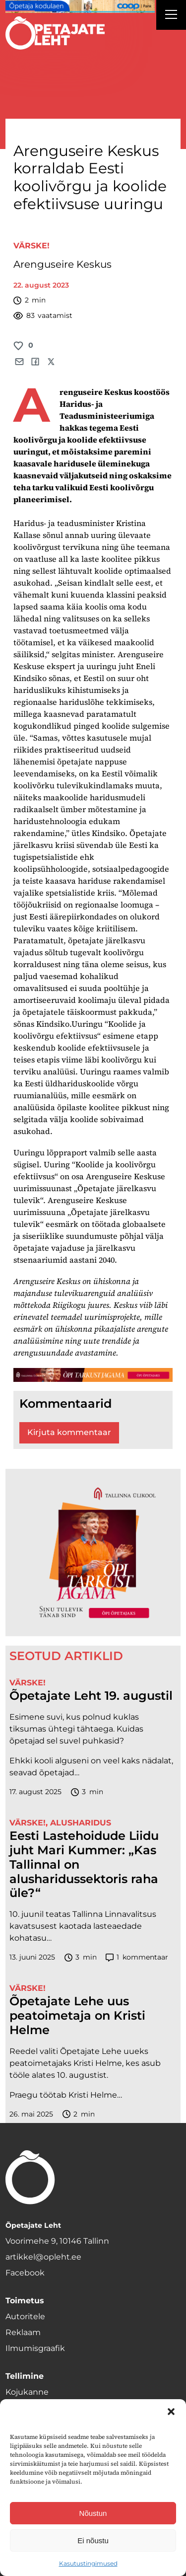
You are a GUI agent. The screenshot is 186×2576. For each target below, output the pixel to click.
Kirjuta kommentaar (69, 1432)
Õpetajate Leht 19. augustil (91, 1696)
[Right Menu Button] (171, 16)
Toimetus (24, 2300)
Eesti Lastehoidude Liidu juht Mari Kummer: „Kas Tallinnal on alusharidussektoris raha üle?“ (84, 1864)
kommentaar (137, 1957)
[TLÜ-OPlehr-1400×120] (93, 1374)
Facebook (25, 2272)
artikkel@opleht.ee (43, 2257)
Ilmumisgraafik (35, 2348)
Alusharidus (80, 1822)
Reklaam (23, 2332)
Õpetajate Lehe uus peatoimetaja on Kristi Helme (77, 2015)
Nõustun (93, 2513)
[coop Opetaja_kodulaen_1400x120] (80, 6)
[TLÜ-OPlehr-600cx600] (93, 1552)
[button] (171, 2412)
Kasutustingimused (88, 2563)
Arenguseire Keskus (62, 264)
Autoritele (25, 2316)
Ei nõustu (93, 2540)
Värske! (31, 245)
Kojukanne (27, 2392)
